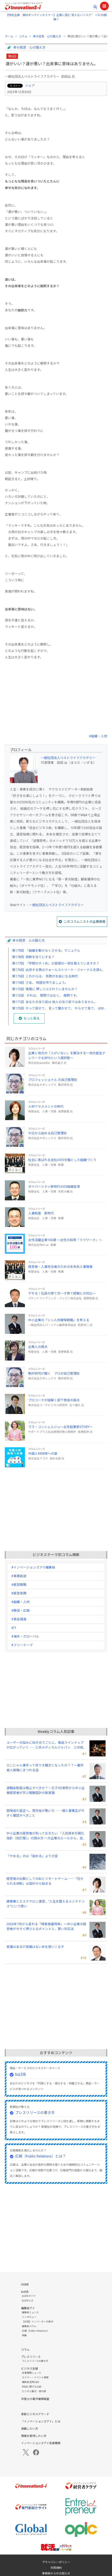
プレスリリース (31, 2356)
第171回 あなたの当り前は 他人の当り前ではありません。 (54, 1002)
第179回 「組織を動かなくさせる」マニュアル (46, 950)
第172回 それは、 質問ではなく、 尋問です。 (45, 995)
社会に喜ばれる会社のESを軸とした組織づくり (62, 1160)
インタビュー (29, 2317)
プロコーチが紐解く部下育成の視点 (54, 1400)
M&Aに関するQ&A (31, 2386)
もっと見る (32, 1018)
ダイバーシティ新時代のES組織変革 (54, 1187)
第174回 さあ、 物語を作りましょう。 (40, 983)
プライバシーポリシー (56, 2562)
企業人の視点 (37, 1347)
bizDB (20, 2074)
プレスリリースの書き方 (35, 2113)
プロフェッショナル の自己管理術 (52, 1080)
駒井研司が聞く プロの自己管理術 (54, 1373)
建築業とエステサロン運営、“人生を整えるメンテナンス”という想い (45, 1904)
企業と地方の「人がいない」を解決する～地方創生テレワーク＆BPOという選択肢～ (66, 1055)
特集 (24, 2335)
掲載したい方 (29, 2428)
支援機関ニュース (31, 2372)
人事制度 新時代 (41, 1213)
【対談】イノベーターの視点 (37, 2321)
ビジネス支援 (29, 2368)
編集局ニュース (30, 2312)
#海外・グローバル (25, 1636)
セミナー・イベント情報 (35, 2377)
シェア (30, 86)
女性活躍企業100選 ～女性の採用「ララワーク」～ (65, 1240)
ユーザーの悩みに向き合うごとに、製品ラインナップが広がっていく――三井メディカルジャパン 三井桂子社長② (45, 1745)
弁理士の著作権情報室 (35, 2399)
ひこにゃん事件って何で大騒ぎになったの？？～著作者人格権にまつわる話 (44, 1767)
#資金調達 (18, 1619)
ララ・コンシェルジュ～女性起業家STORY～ (60, 1427)
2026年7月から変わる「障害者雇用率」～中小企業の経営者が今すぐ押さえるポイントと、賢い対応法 (46, 1926)
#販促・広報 (20, 1610)
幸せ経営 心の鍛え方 (47, 36)
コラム (23, 36)
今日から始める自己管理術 (47, 1133)
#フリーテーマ (22, 1645)
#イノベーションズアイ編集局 (33, 1567)
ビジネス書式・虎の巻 (34, 2391)
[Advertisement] (56, 1500)
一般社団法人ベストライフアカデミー (68, 758)
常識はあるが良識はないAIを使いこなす (35, 1947)
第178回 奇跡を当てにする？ (33, 957)
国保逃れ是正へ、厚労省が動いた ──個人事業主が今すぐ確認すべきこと (45, 1813)
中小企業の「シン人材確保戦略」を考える (58, 1320)
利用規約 (56, 2567)
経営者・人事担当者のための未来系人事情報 (60, 1267)
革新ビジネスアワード (35, 2414)
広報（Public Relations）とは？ (40, 2156)
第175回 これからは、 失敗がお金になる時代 (45, 976)
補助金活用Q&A (30, 2382)
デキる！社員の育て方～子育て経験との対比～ (62, 1293)
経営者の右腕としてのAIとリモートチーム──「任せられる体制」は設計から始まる (44, 1881)
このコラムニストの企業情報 (84, 922)
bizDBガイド (29, 2296)
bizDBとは (27, 2300)
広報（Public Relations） (35, 2331)
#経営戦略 (18, 1585)
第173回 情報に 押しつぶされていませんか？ (45, 989)
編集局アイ (28, 2308)
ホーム (9, 36)
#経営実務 (18, 1593)
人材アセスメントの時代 (46, 1106)
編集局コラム (29, 2326)
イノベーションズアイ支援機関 (40, 2443)
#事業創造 (18, 1576)
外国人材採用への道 (42, 1454)
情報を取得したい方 (33, 2435)
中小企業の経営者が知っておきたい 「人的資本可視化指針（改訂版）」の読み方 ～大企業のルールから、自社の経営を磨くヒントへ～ (46, 1836)
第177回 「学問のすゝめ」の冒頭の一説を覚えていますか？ (55, 963)
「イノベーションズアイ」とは (40, 2421)
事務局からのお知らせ (56, 2573)
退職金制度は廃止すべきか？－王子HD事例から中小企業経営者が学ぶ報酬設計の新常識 (45, 1790)
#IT (13, 1628)
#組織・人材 (98, 736)
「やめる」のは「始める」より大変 (32, 1856)
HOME (25, 2284)
